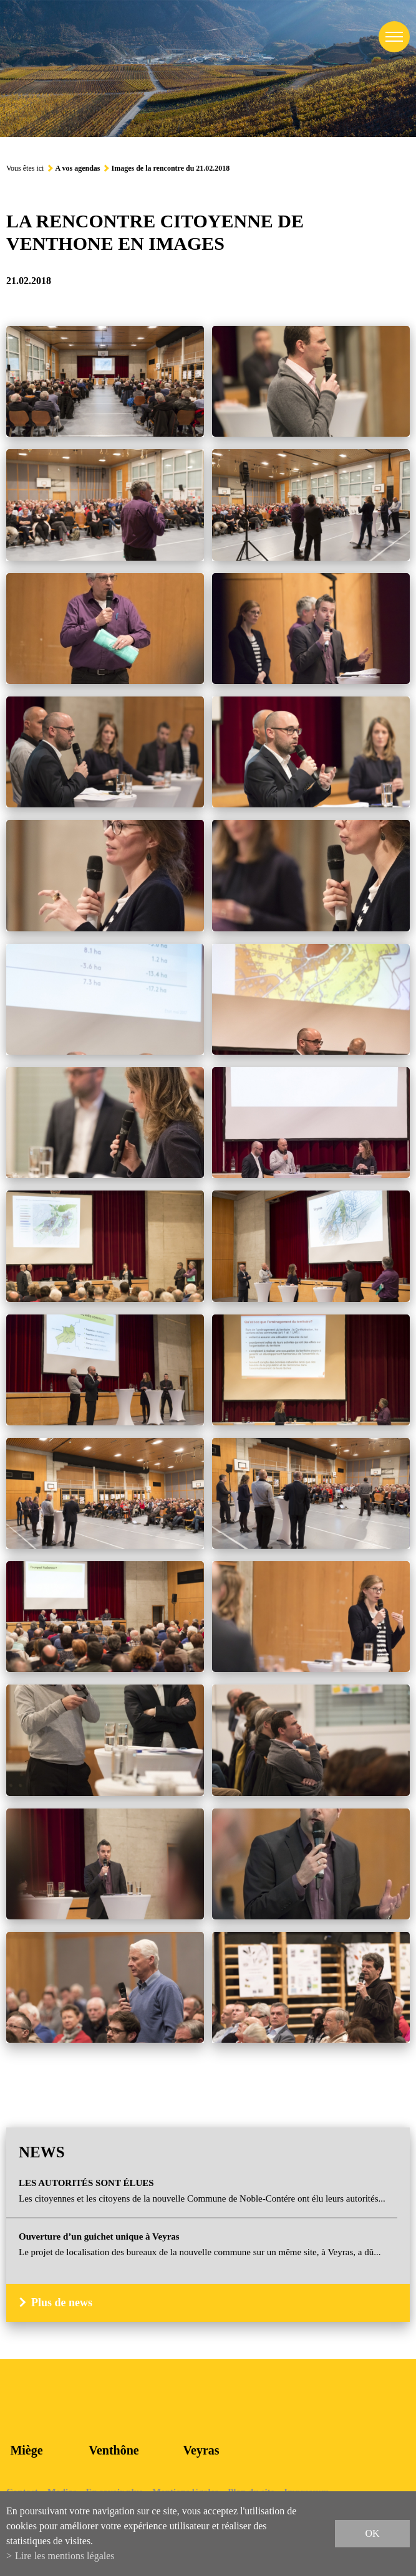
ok (372, 2533)
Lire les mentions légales (65, 2555)
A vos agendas (77, 168)
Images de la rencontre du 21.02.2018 (170, 168)
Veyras (201, 2450)
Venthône (113, 2450)
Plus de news (61, 2302)
